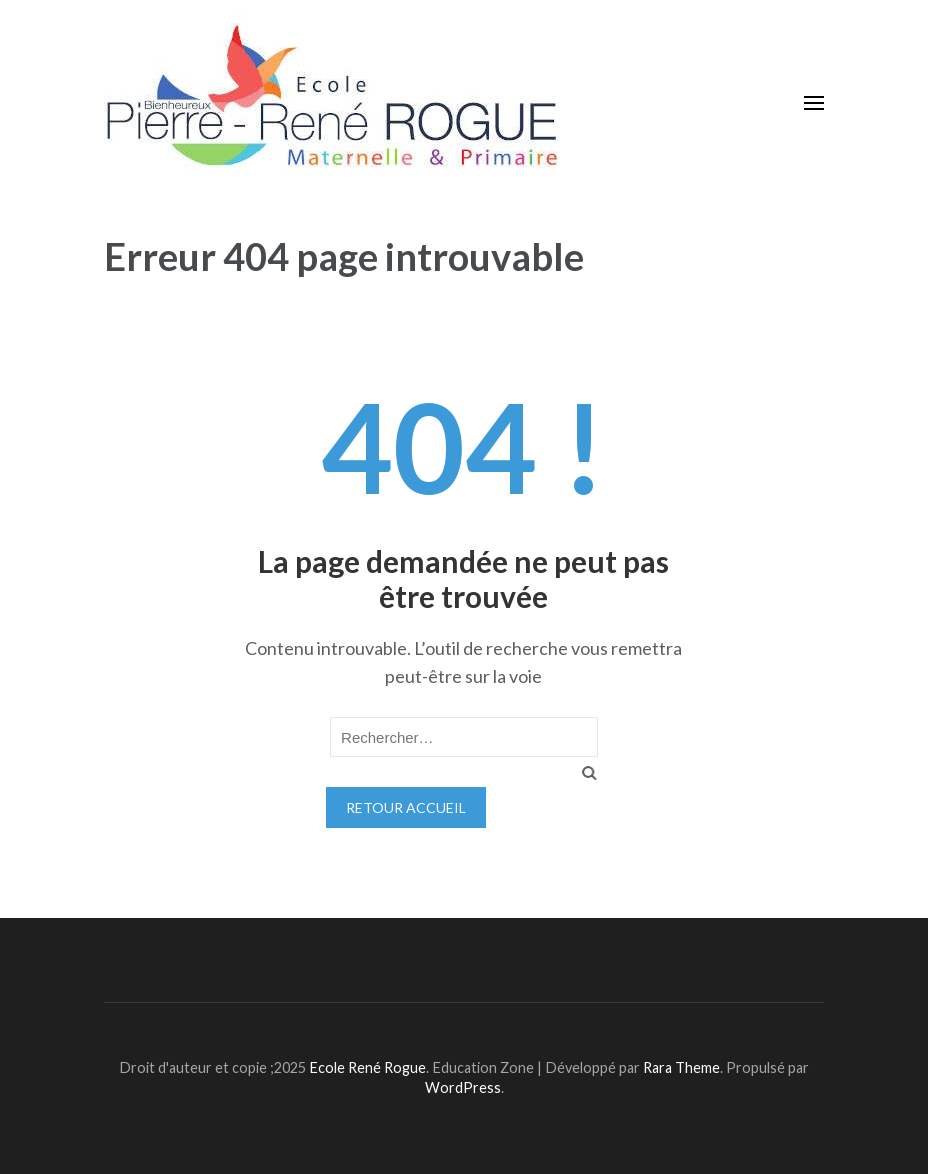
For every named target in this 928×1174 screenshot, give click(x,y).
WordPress (463, 1087)
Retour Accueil (406, 807)
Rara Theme (681, 1067)
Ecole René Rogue (367, 1067)
